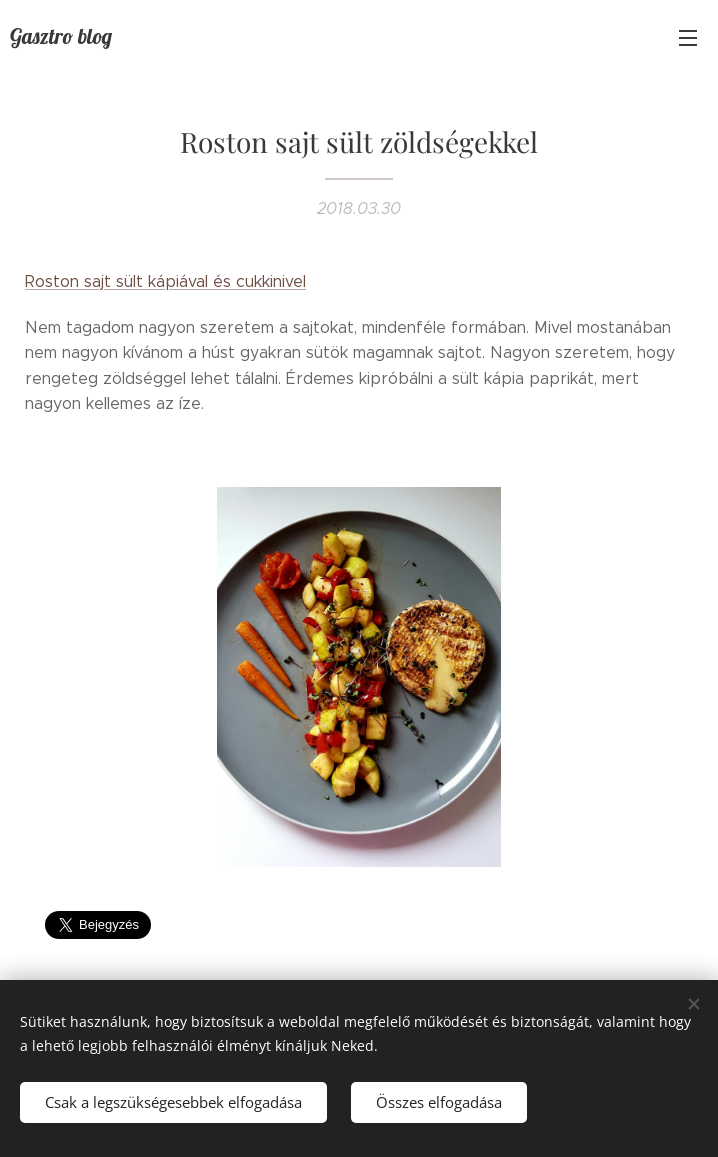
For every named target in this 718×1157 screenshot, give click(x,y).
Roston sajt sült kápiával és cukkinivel (165, 281)
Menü (688, 38)
